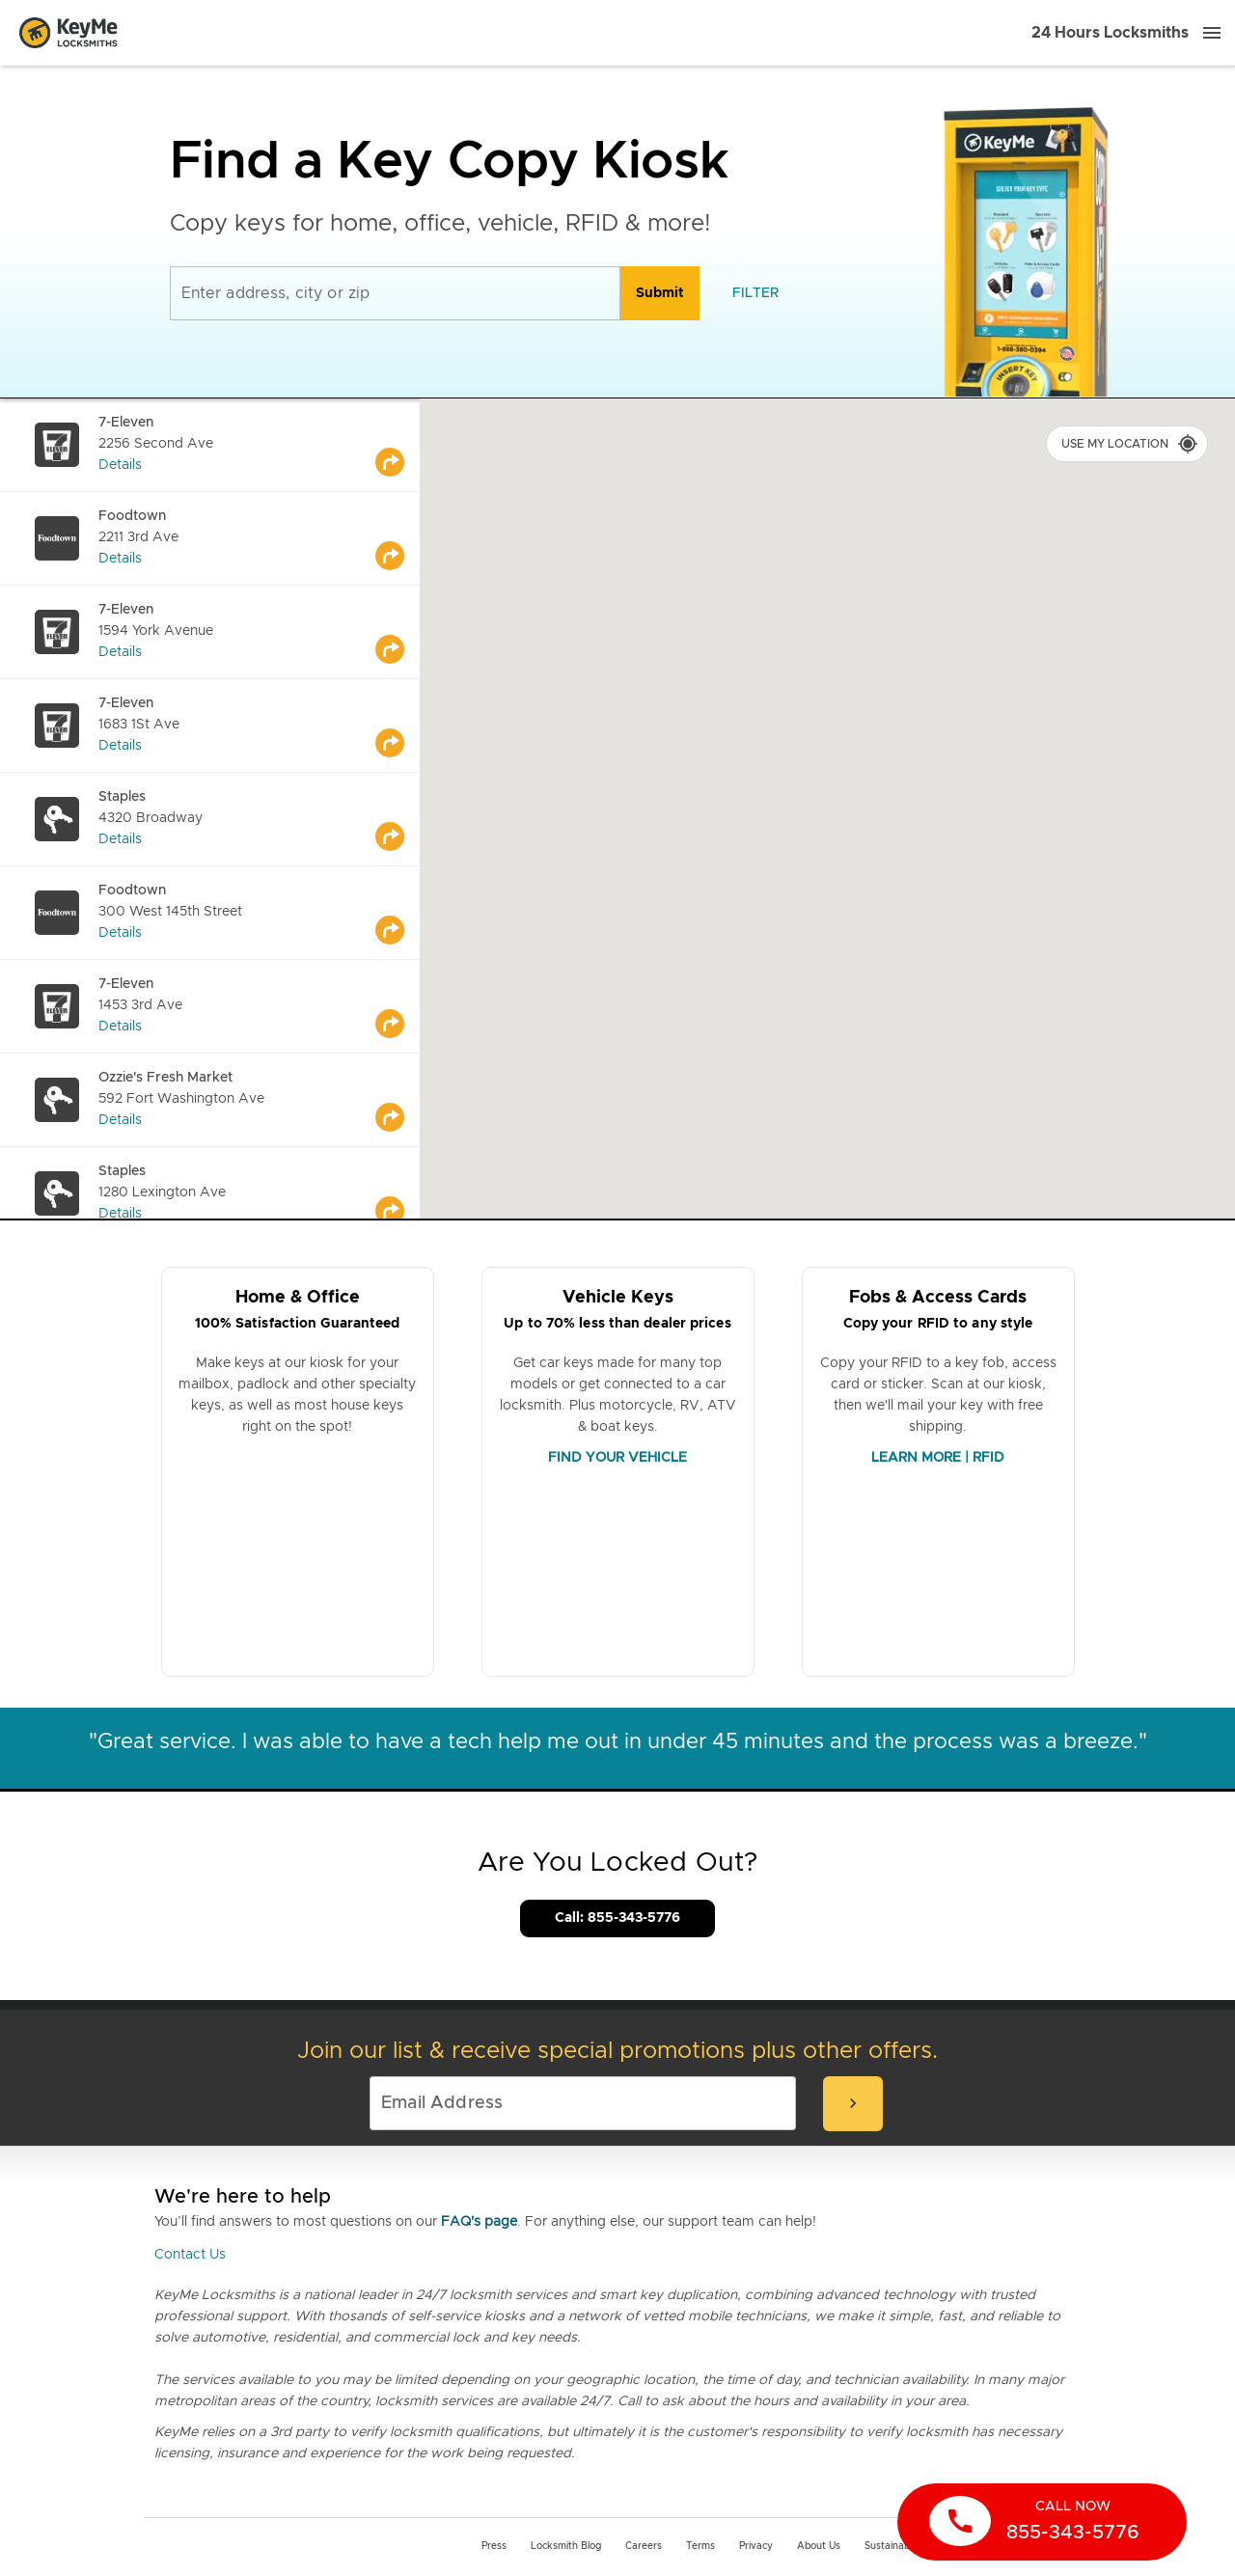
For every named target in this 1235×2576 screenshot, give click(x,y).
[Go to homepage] (68, 33)
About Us (818, 2546)
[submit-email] (853, 2103)
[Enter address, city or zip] (395, 293)
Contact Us (190, 2254)
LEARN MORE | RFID (937, 1458)
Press (494, 2546)
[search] (660, 293)
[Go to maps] (397, 445)
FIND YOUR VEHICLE (617, 1458)
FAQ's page (479, 2222)
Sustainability (894, 2546)
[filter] (755, 293)
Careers (643, 2546)
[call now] (1042, 2522)
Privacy (756, 2546)
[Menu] (1212, 32)
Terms (700, 2546)
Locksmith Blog (566, 2546)
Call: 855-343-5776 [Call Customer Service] (617, 1918)
